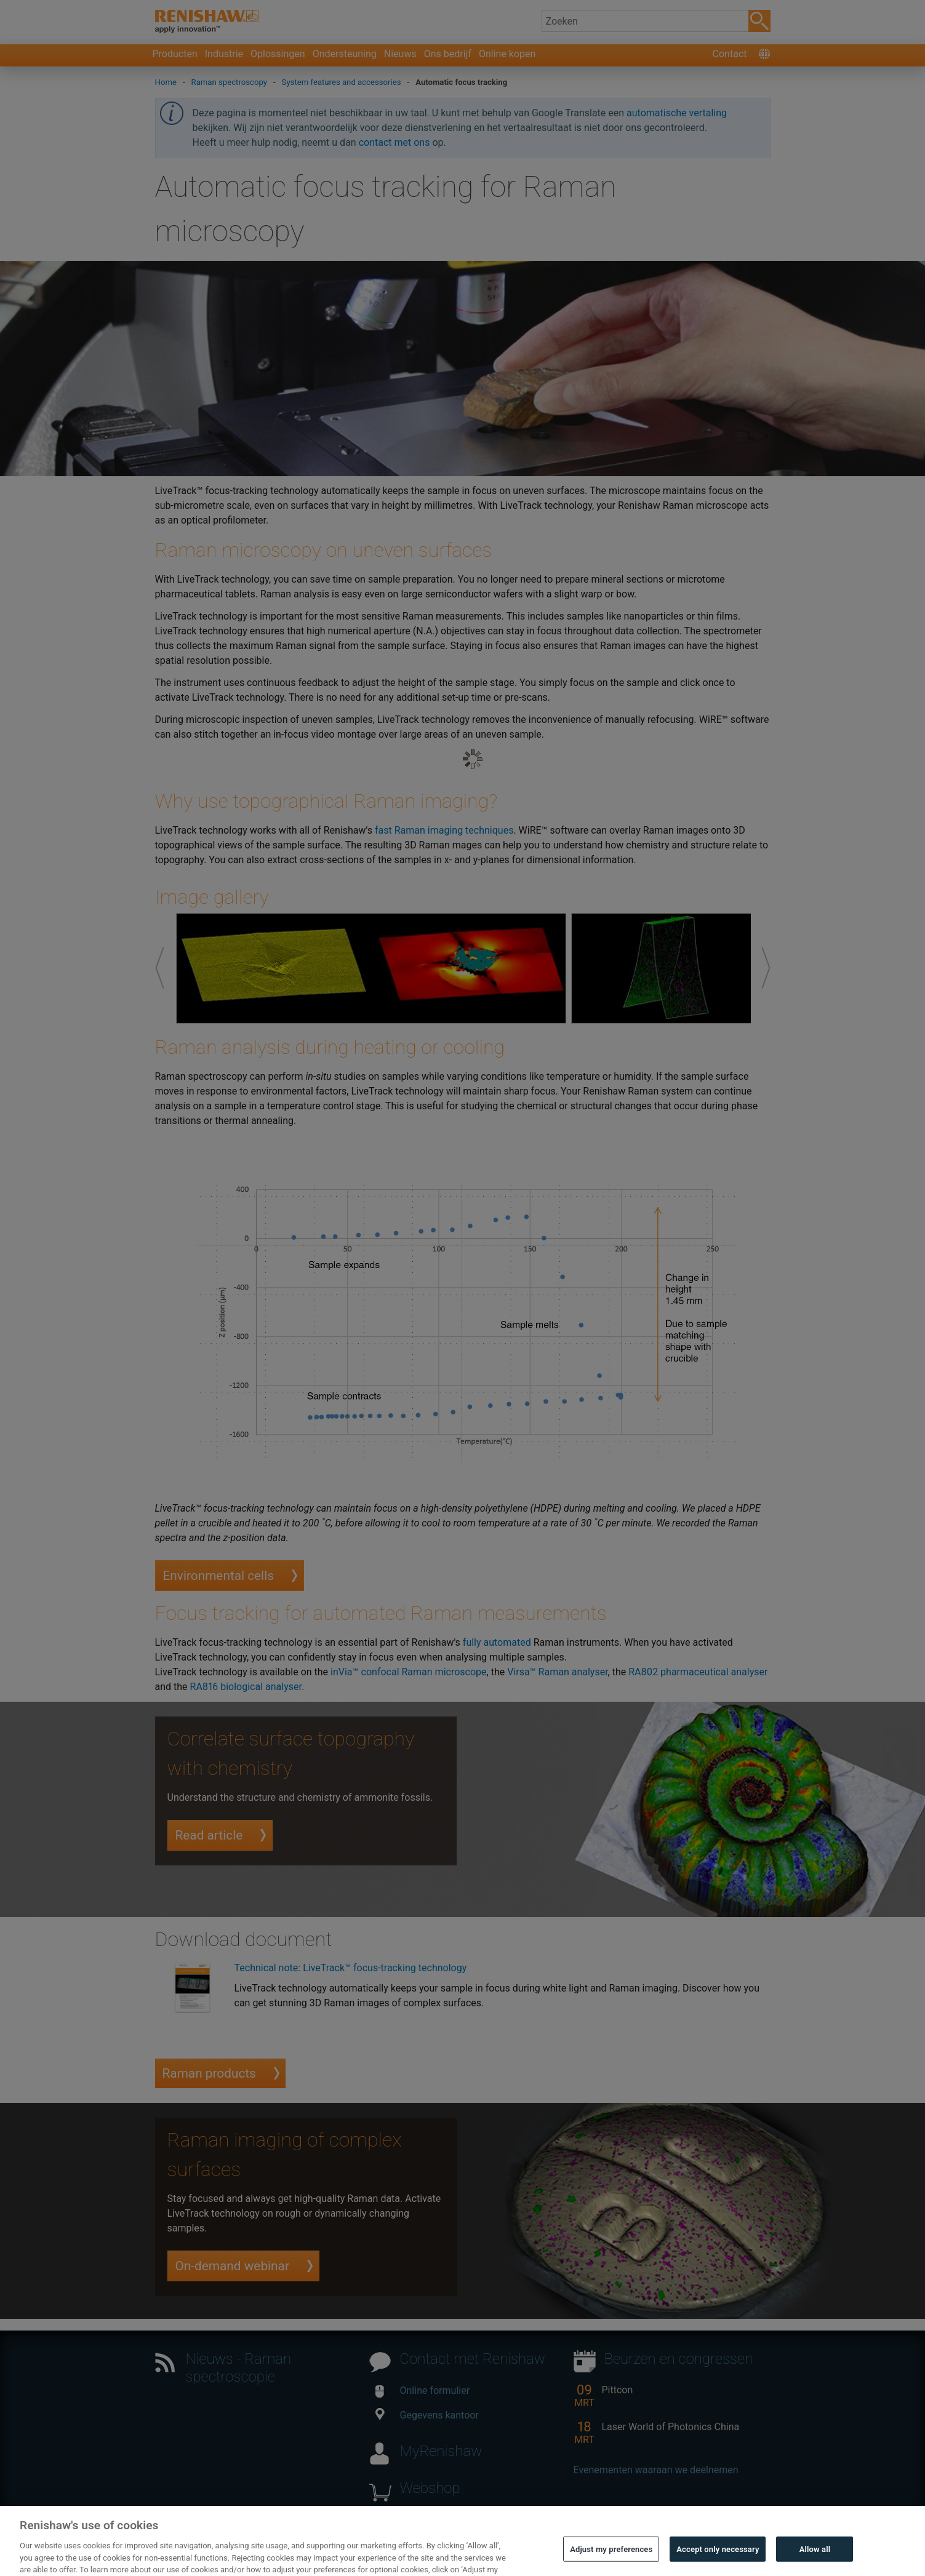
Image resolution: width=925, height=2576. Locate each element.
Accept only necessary (717, 2559)
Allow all (815, 2559)
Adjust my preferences (611, 2559)
